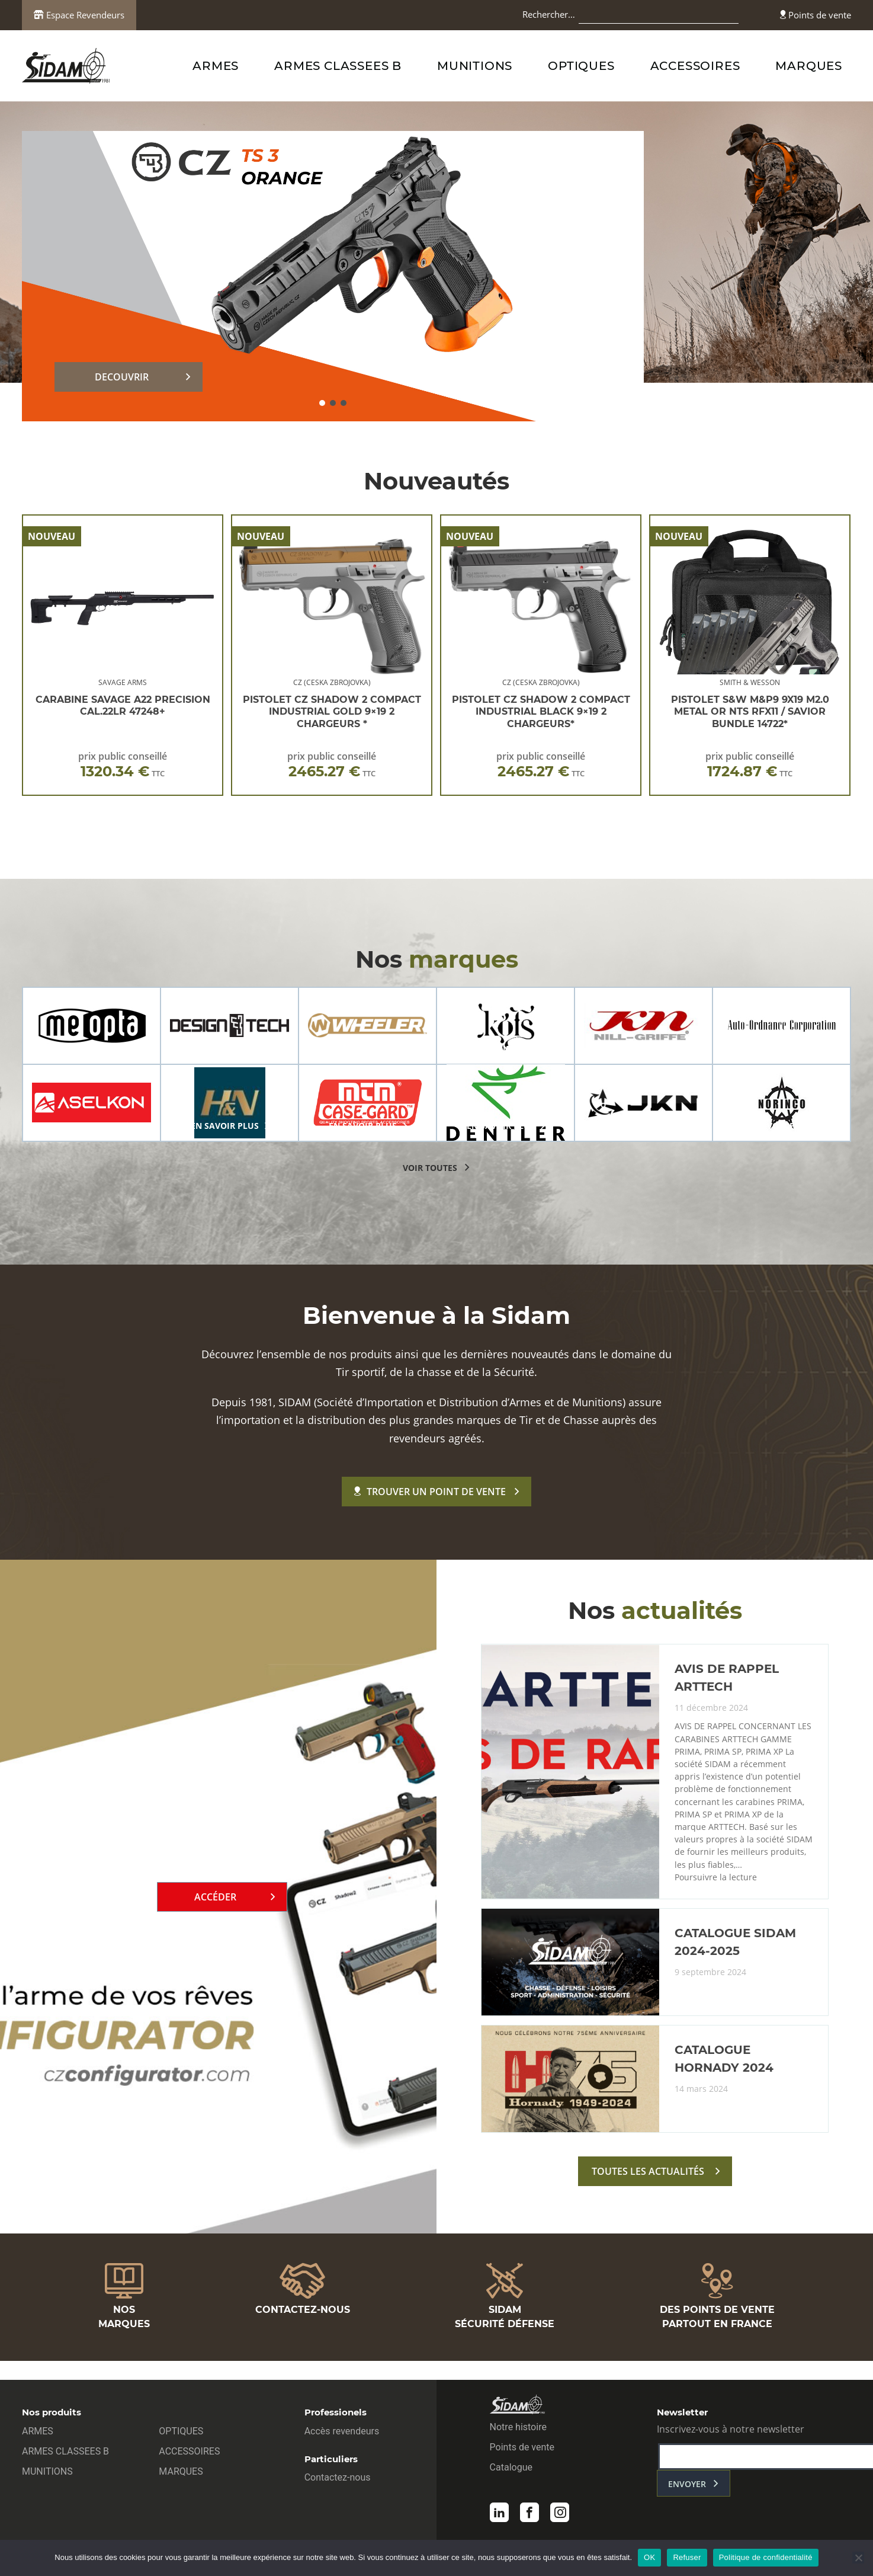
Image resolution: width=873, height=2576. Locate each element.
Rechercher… (548, 14)
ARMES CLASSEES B (338, 66)
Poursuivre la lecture (717, 1900)
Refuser (687, 2557)
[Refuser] (858, 2558)
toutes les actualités (648, 2194)
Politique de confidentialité (766, 2557)
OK (649, 2557)
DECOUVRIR (122, 376)
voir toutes (430, 1167)
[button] (322, 403)
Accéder (215, 1908)
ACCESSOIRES (695, 66)
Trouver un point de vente (430, 1491)
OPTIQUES (581, 66)
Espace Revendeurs (79, 15)
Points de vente (815, 15)
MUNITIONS (474, 66)
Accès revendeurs (342, 2435)
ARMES (215, 66)
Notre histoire (518, 2431)
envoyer (687, 2488)
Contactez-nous (337, 2481)
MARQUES (808, 66)
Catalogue (511, 2471)
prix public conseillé (122, 765)
